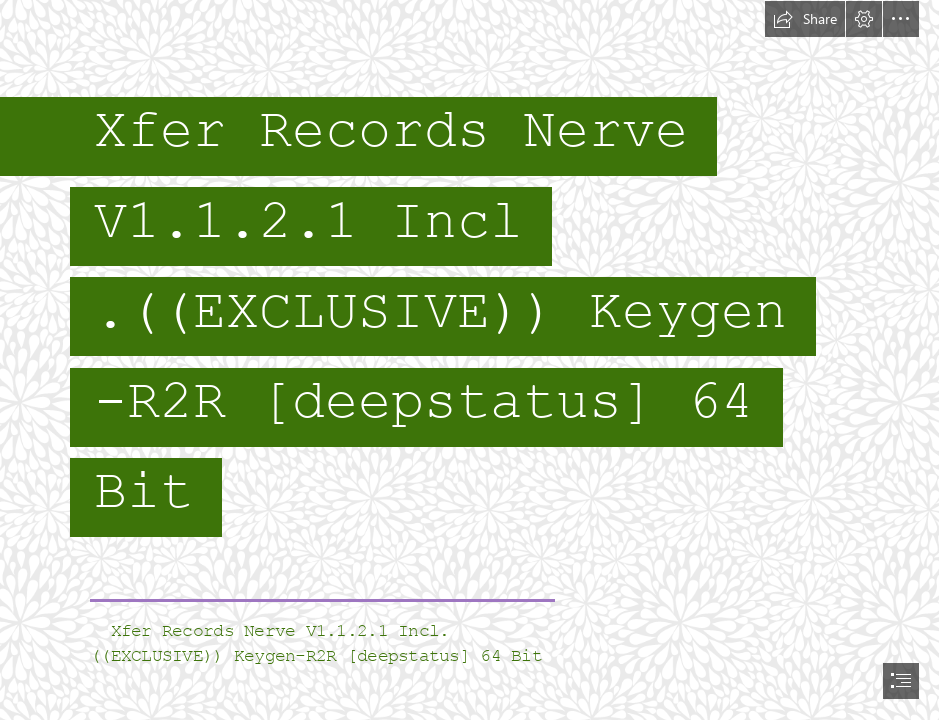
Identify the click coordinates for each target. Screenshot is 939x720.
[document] (469, 360)
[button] (805, 19)
